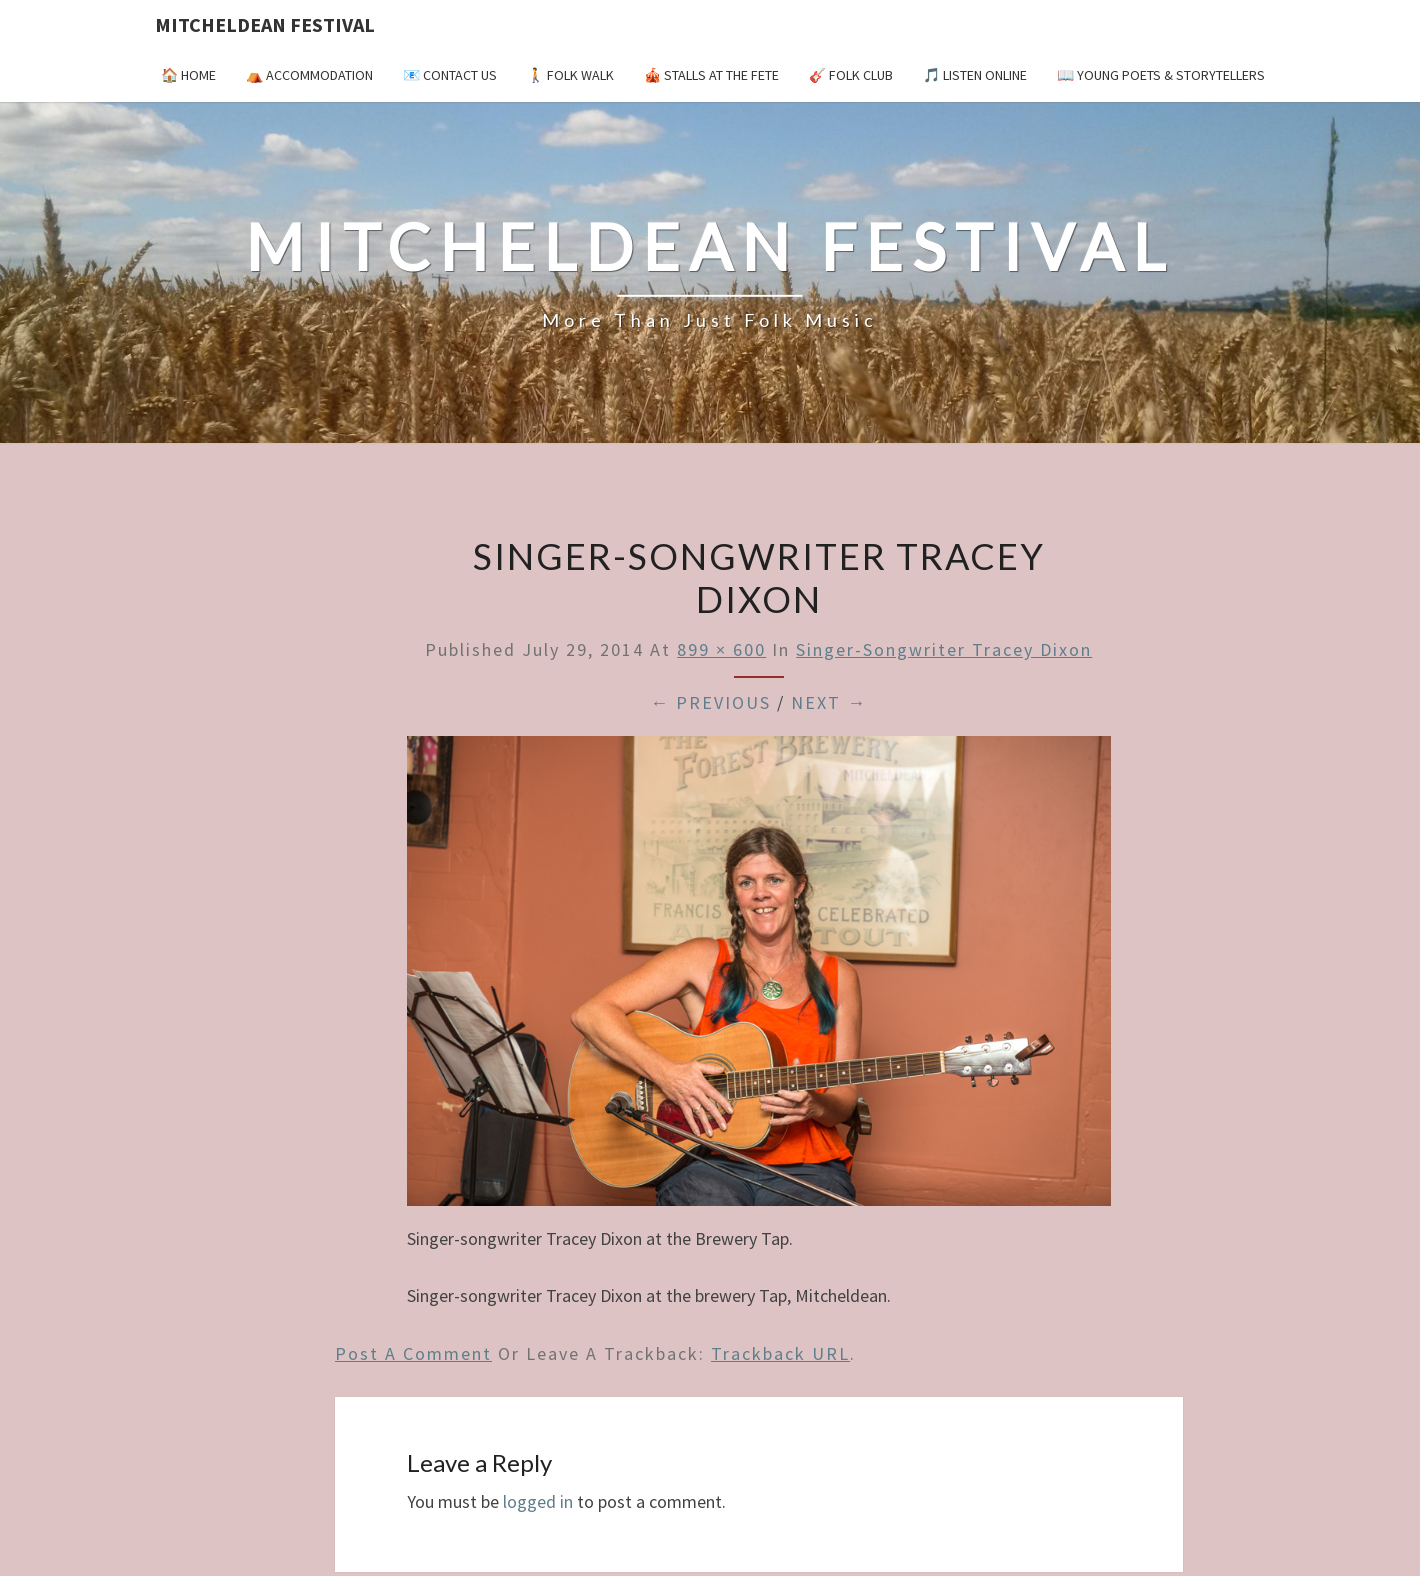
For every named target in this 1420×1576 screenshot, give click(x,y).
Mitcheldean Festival (265, 24)
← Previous (710, 702)
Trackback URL (780, 1353)
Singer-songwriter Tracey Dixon (944, 649)
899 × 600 (721, 649)
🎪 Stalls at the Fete (711, 75)
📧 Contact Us (450, 75)
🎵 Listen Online (975, 75)
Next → (829, 702)
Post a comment (413, 1353)
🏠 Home (188, 75)
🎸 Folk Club (851, 75)
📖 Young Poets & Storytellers (1161, 75)
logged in (538, 1501)
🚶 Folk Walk (570, 75)
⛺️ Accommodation (309, 75)
